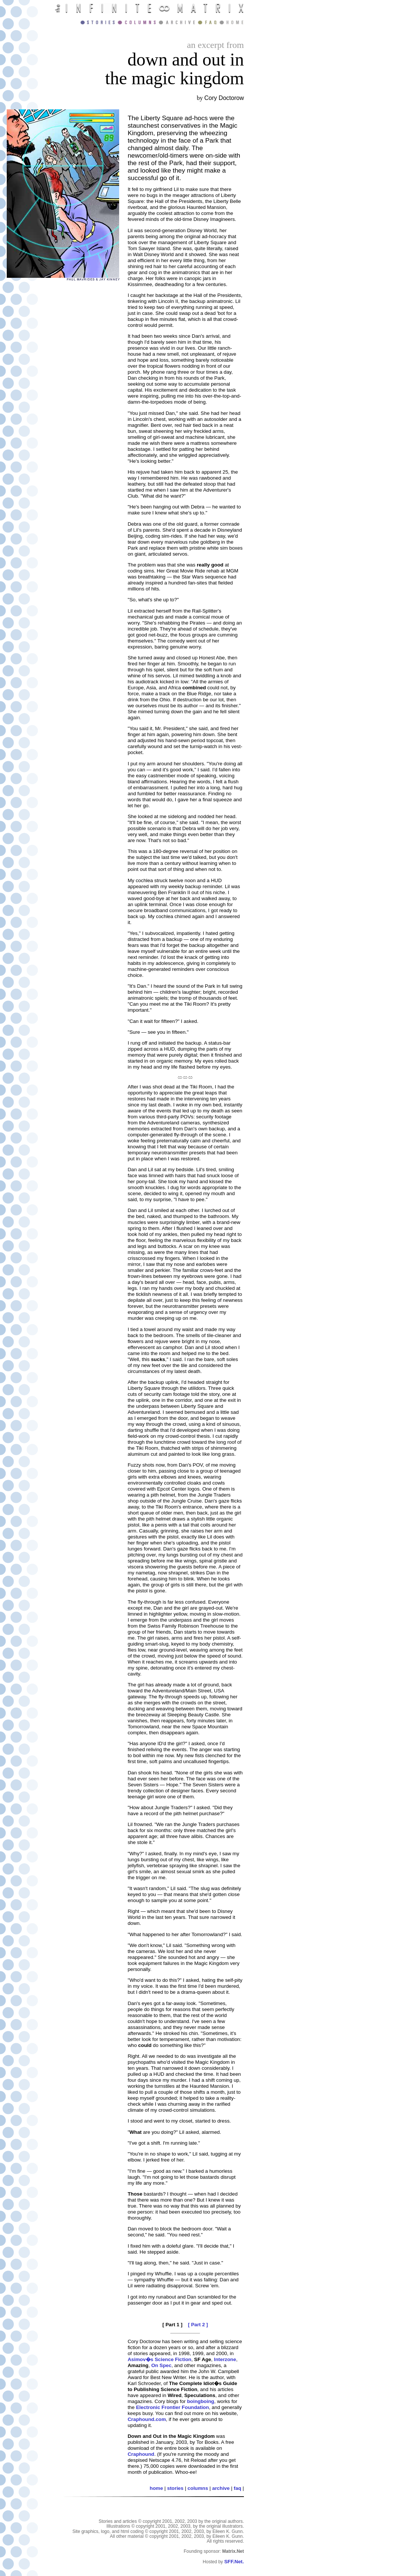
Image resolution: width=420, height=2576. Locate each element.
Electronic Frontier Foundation (172, 2407)
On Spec (161, 2365)
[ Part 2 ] (198, 2324)
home (156, 2488)
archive (221, 2488)
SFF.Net (233, 2561)
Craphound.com (147, 2419)
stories (175, 2488)
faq (237, 2488)
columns (198, 2488)
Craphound (141, 2454)
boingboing (200, 2401)
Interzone (225, 2359)
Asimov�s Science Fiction (159, 2359)
